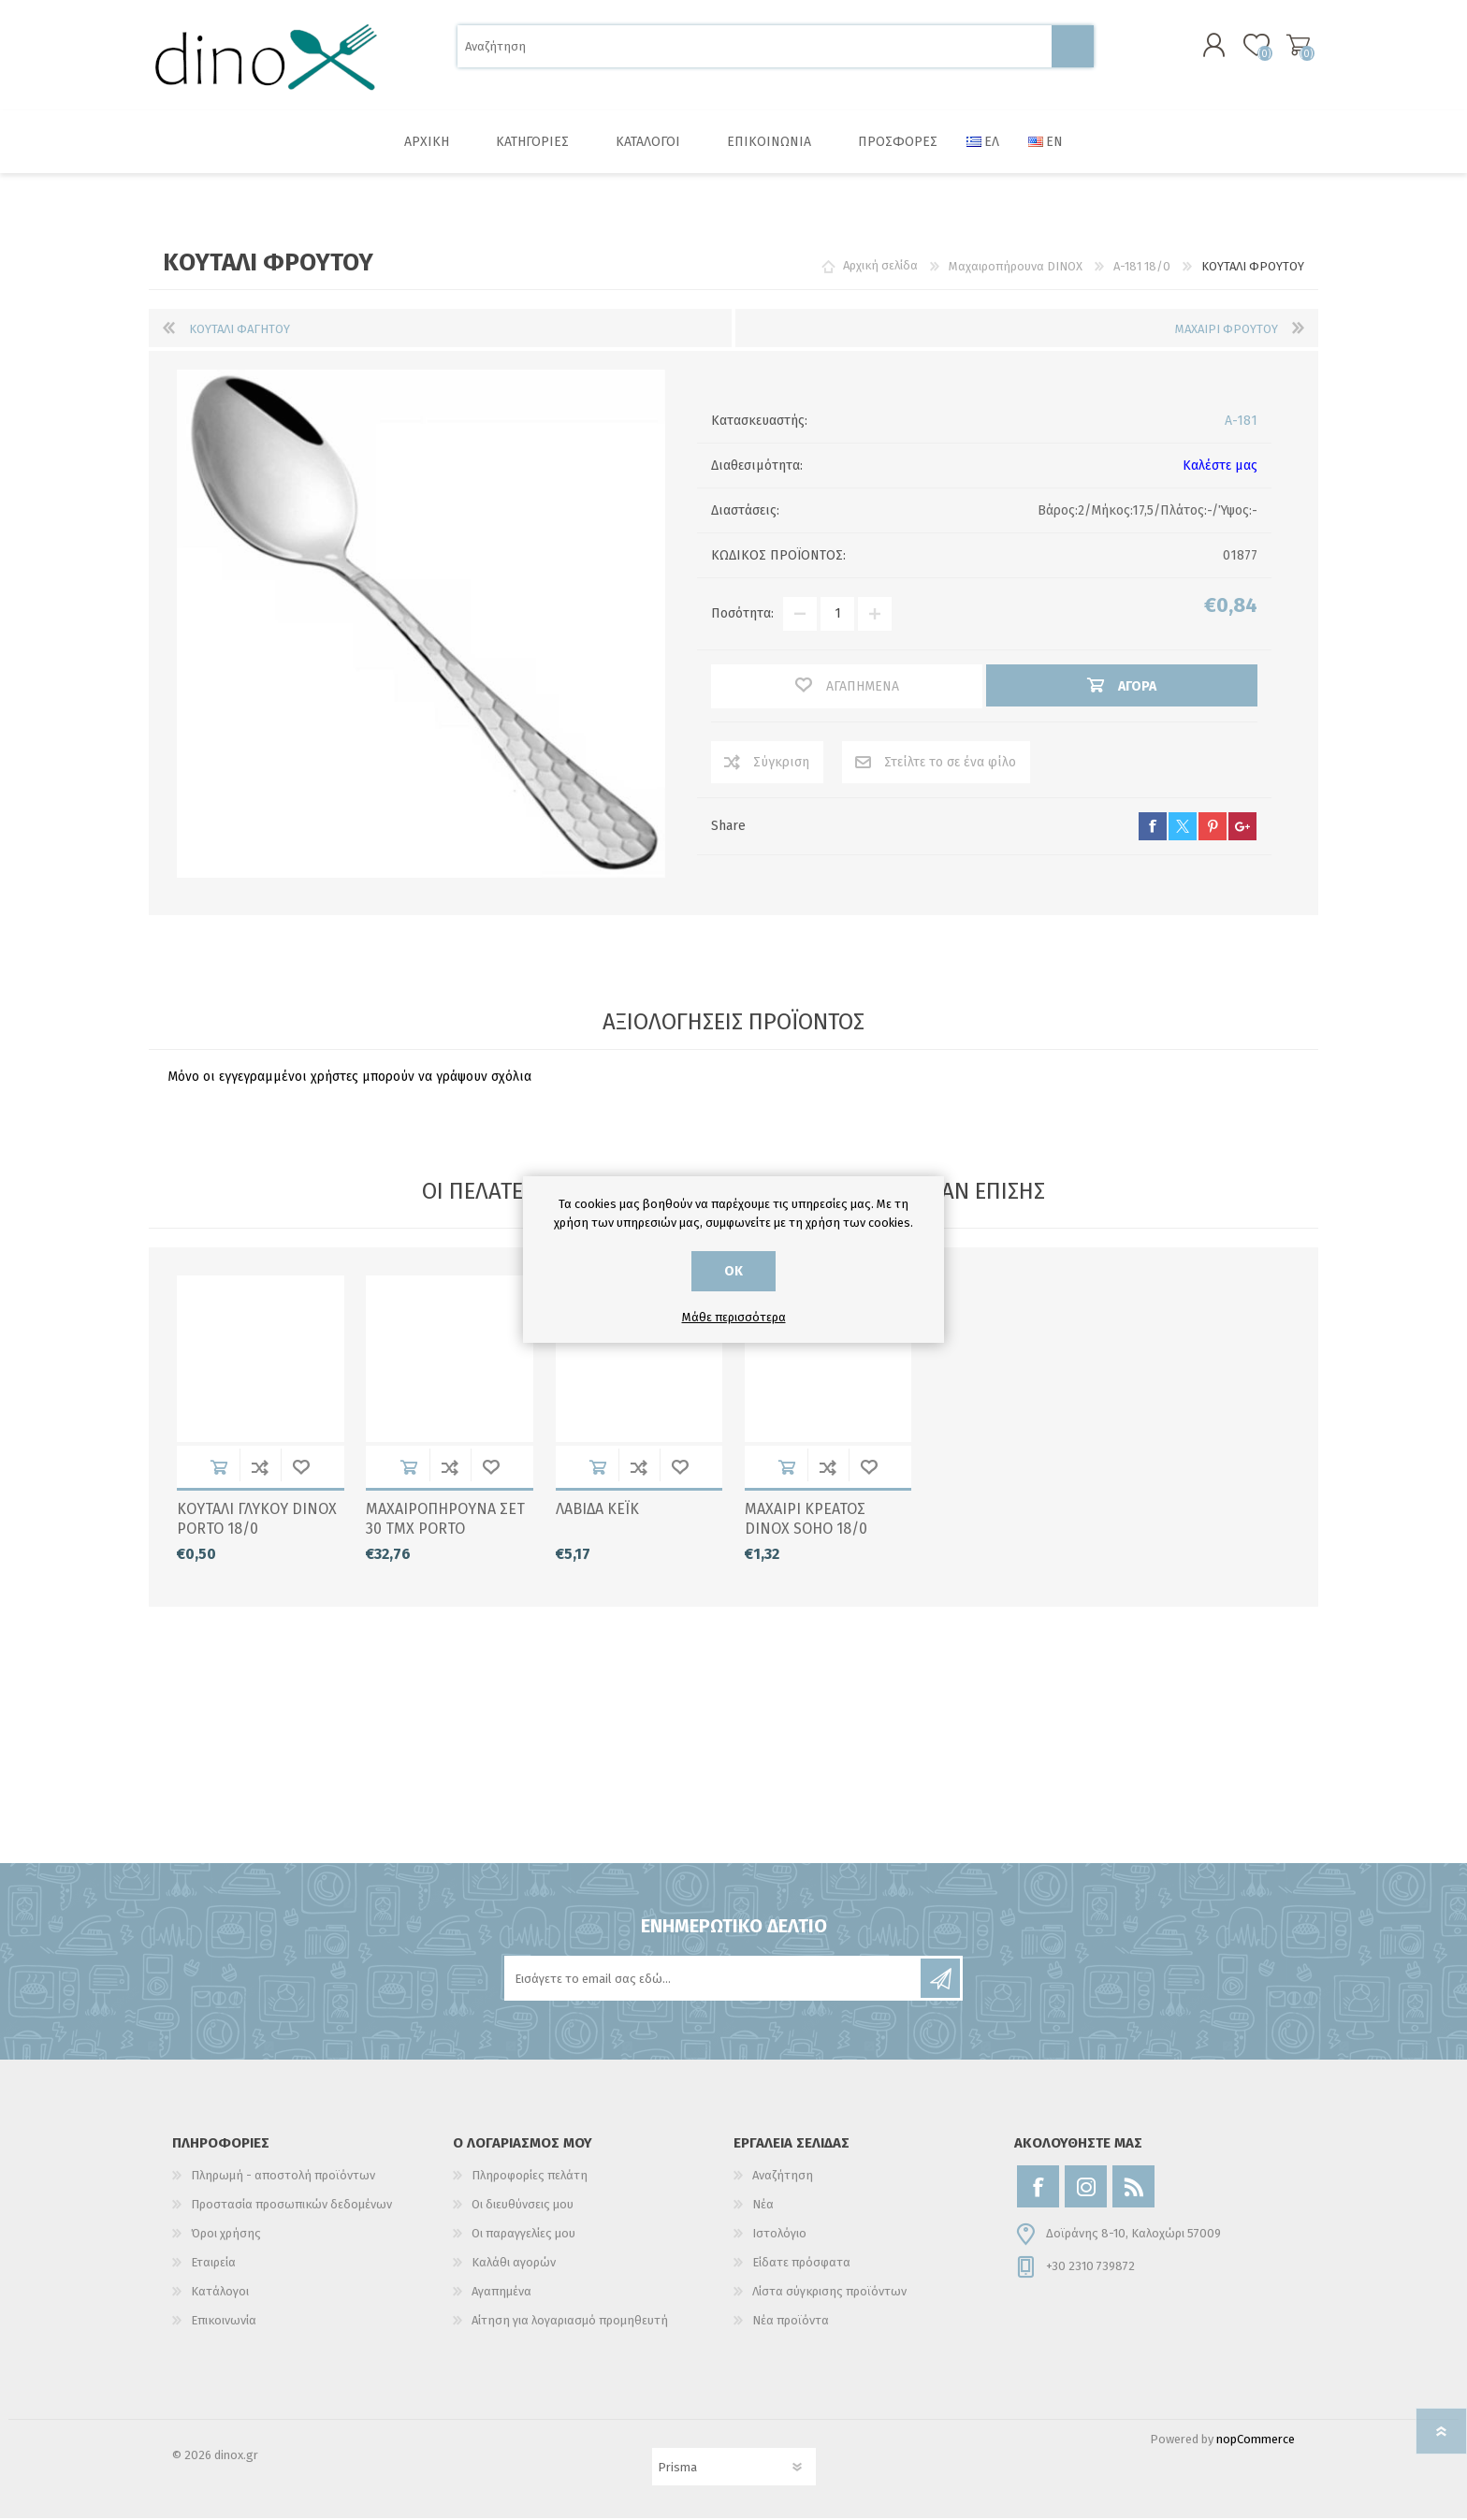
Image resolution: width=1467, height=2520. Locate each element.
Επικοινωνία (223, 2322)
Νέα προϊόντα (790, 2322)
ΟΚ (733, 1271)
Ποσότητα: (742, 616)
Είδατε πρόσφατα (801, 2264)
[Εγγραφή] (714, 1980)
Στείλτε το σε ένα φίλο (950, 764)
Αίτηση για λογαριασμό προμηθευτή (570, 2322)
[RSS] (1133, 2188)
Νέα (763, 2206)
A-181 (1241, 422)
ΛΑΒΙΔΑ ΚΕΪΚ (597, 1511)
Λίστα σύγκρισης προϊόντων (829, 2293)
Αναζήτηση (1073, 47)
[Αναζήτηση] (755, 47)
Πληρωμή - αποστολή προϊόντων (283, 2177)
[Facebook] (1038, 2188)
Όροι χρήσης (226, 2235)
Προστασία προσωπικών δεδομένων (291, 2206)
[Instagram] (1086, 2188)
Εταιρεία (213, 2264)
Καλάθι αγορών (1297, 45)
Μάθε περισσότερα (734, 1317)
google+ (1242, 828)
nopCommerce (1255, 2441)
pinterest (1212, 828)
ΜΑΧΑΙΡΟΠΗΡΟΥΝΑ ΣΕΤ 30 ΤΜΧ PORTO (445, 1520)
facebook (1153, 828)
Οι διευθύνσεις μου (523, 2206)
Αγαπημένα (301, 1469)
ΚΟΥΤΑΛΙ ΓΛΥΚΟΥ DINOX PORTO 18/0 (257, 1520)
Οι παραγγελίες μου (523, 2235)
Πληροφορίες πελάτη (530, 2177)
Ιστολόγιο (779, 2235)
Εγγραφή (940, 1980)
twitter (1183, 828)
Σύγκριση (781, 764)
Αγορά (219, 1469)
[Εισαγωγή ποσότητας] (837, 616)
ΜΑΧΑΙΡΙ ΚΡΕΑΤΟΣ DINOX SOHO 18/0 (806, 1520)
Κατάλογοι (220, 2293)
